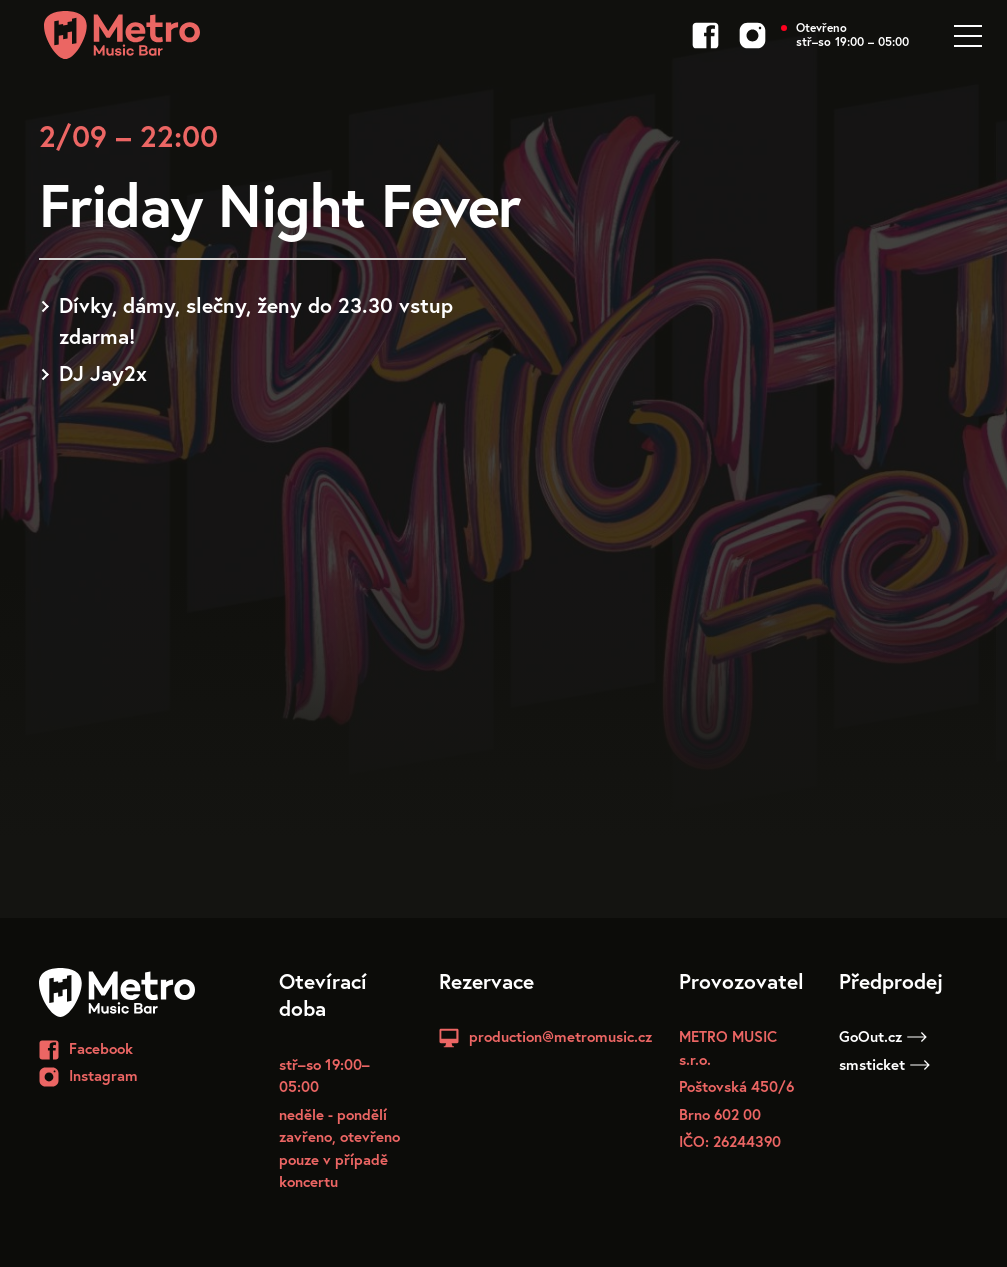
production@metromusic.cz (560, 1036)
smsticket (884, 1064)
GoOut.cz (883, 1036)
